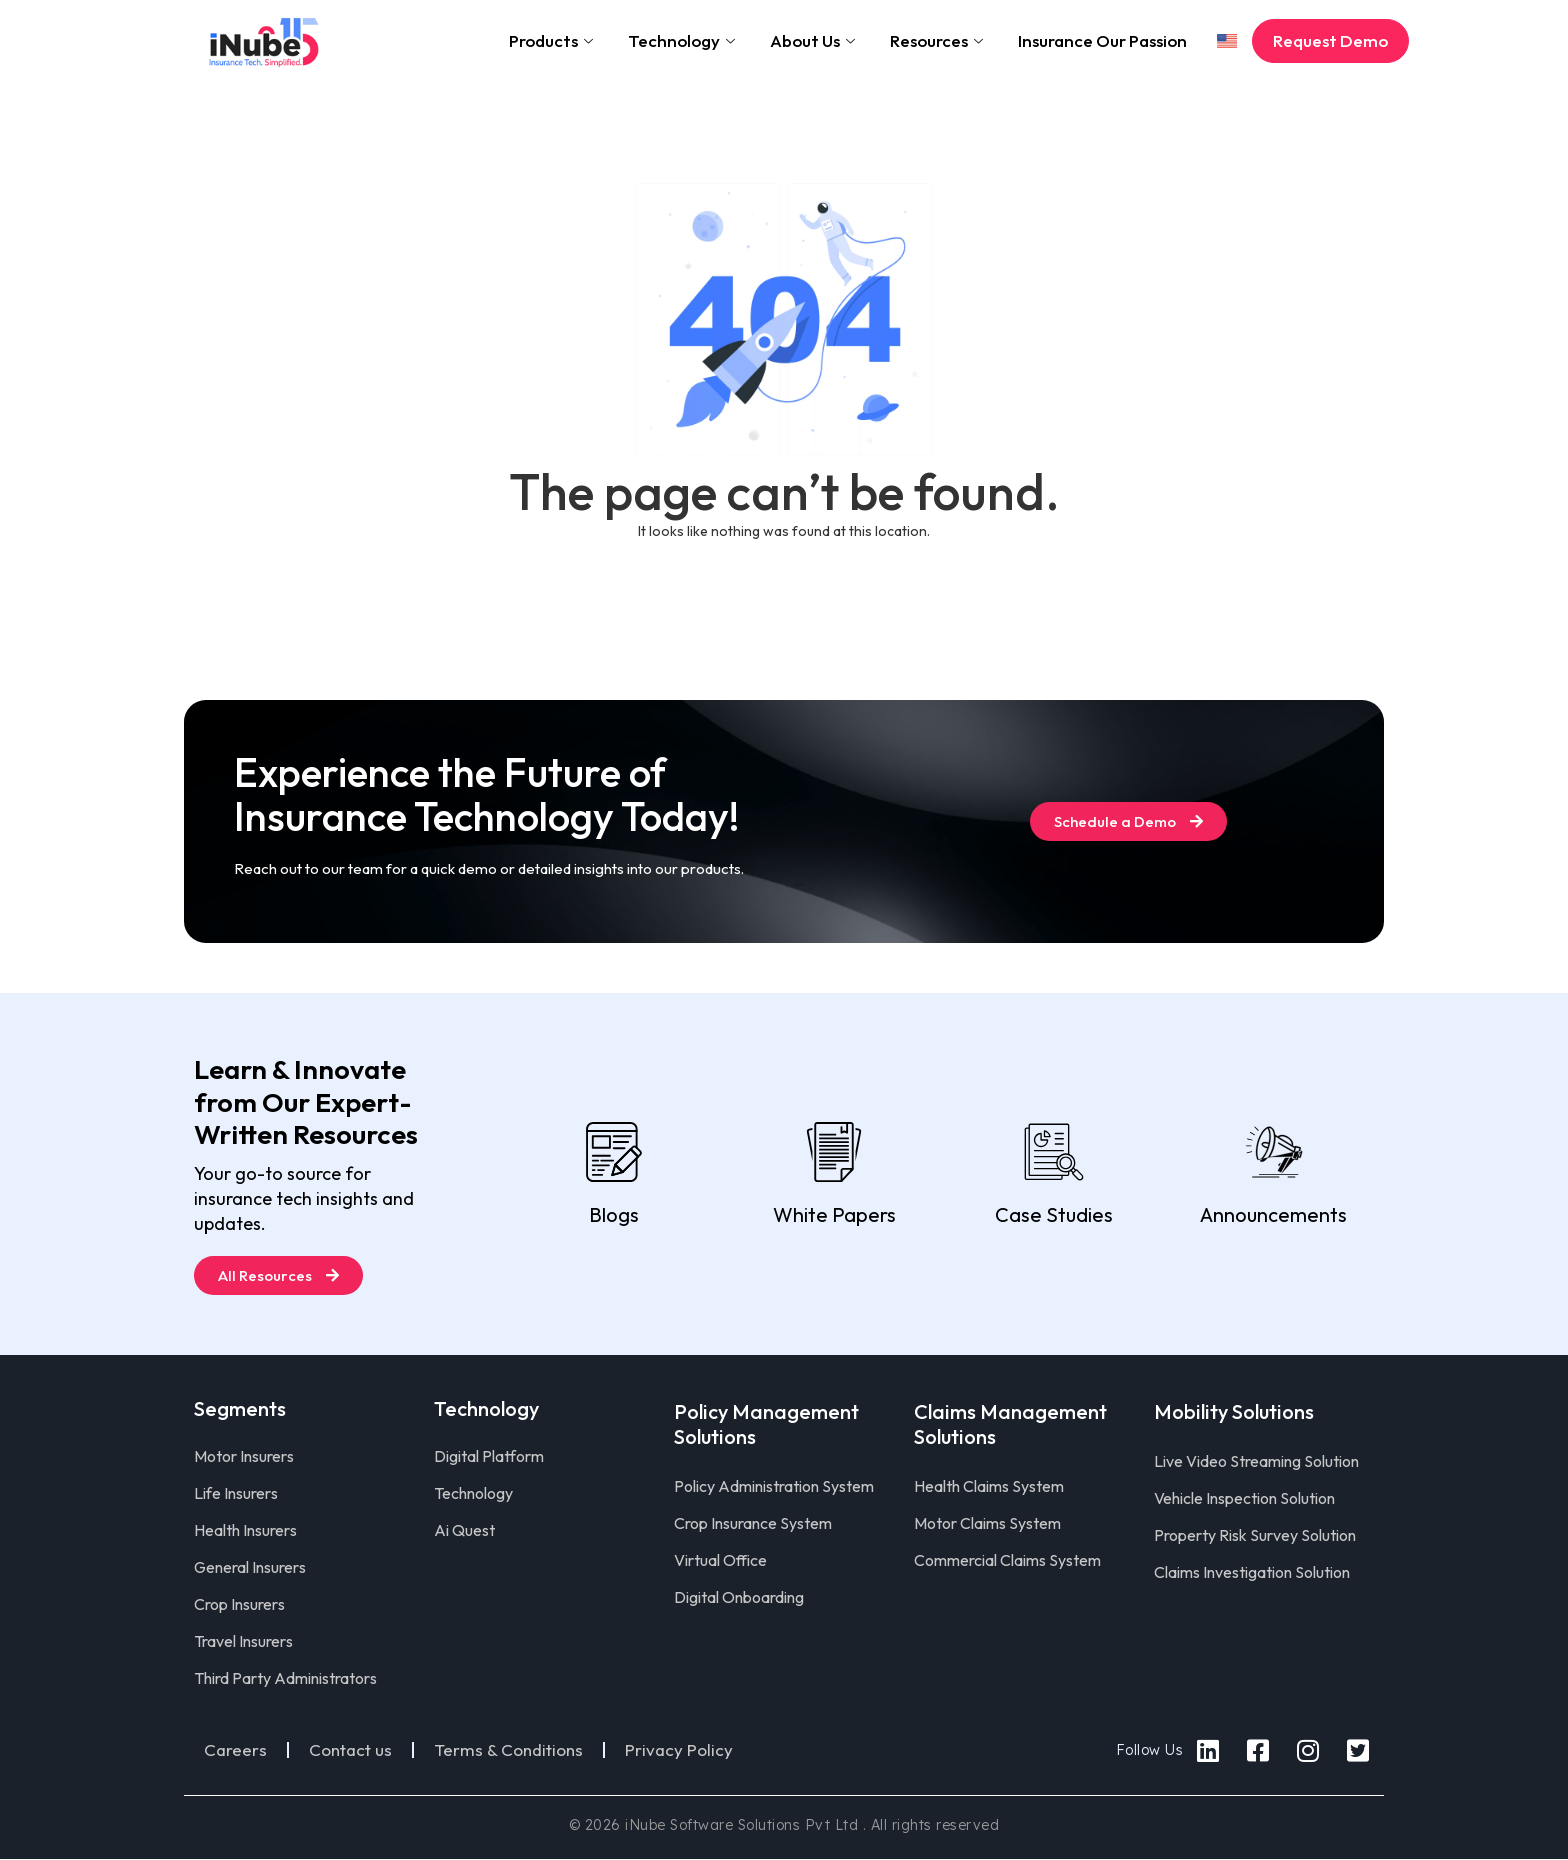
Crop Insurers (239, 1604)
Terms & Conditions (508, 1749)
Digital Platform (489, 1456)
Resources (939, 40)
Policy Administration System (774, 1486)
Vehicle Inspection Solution (1244, 1498)
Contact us (350, 1749)
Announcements (1273, 1214)
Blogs (614, 1214)
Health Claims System (989, 1486)
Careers (235, 1749)
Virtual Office (720, 1560)
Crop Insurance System (753, 1523)
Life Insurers (236, 1493)
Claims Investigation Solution (1252, 1572)
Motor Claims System (987, 1523)
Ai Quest (464, 1530)
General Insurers (250, 1567)
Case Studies (1054, 1214)
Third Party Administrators (285, 1678)
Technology (684, 40)
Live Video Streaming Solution (1256, 1461)
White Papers (834, 1214)
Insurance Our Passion (1102, 40)
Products (553, 40)
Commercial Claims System (1007, 1560)
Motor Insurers (244, 1456)
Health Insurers (245, 1530)
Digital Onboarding (739, 1597)
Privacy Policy (679, 1749)
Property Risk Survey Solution (1255, 1535)
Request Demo (1330, 40)
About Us (815, 40)
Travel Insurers (243, 1641)
